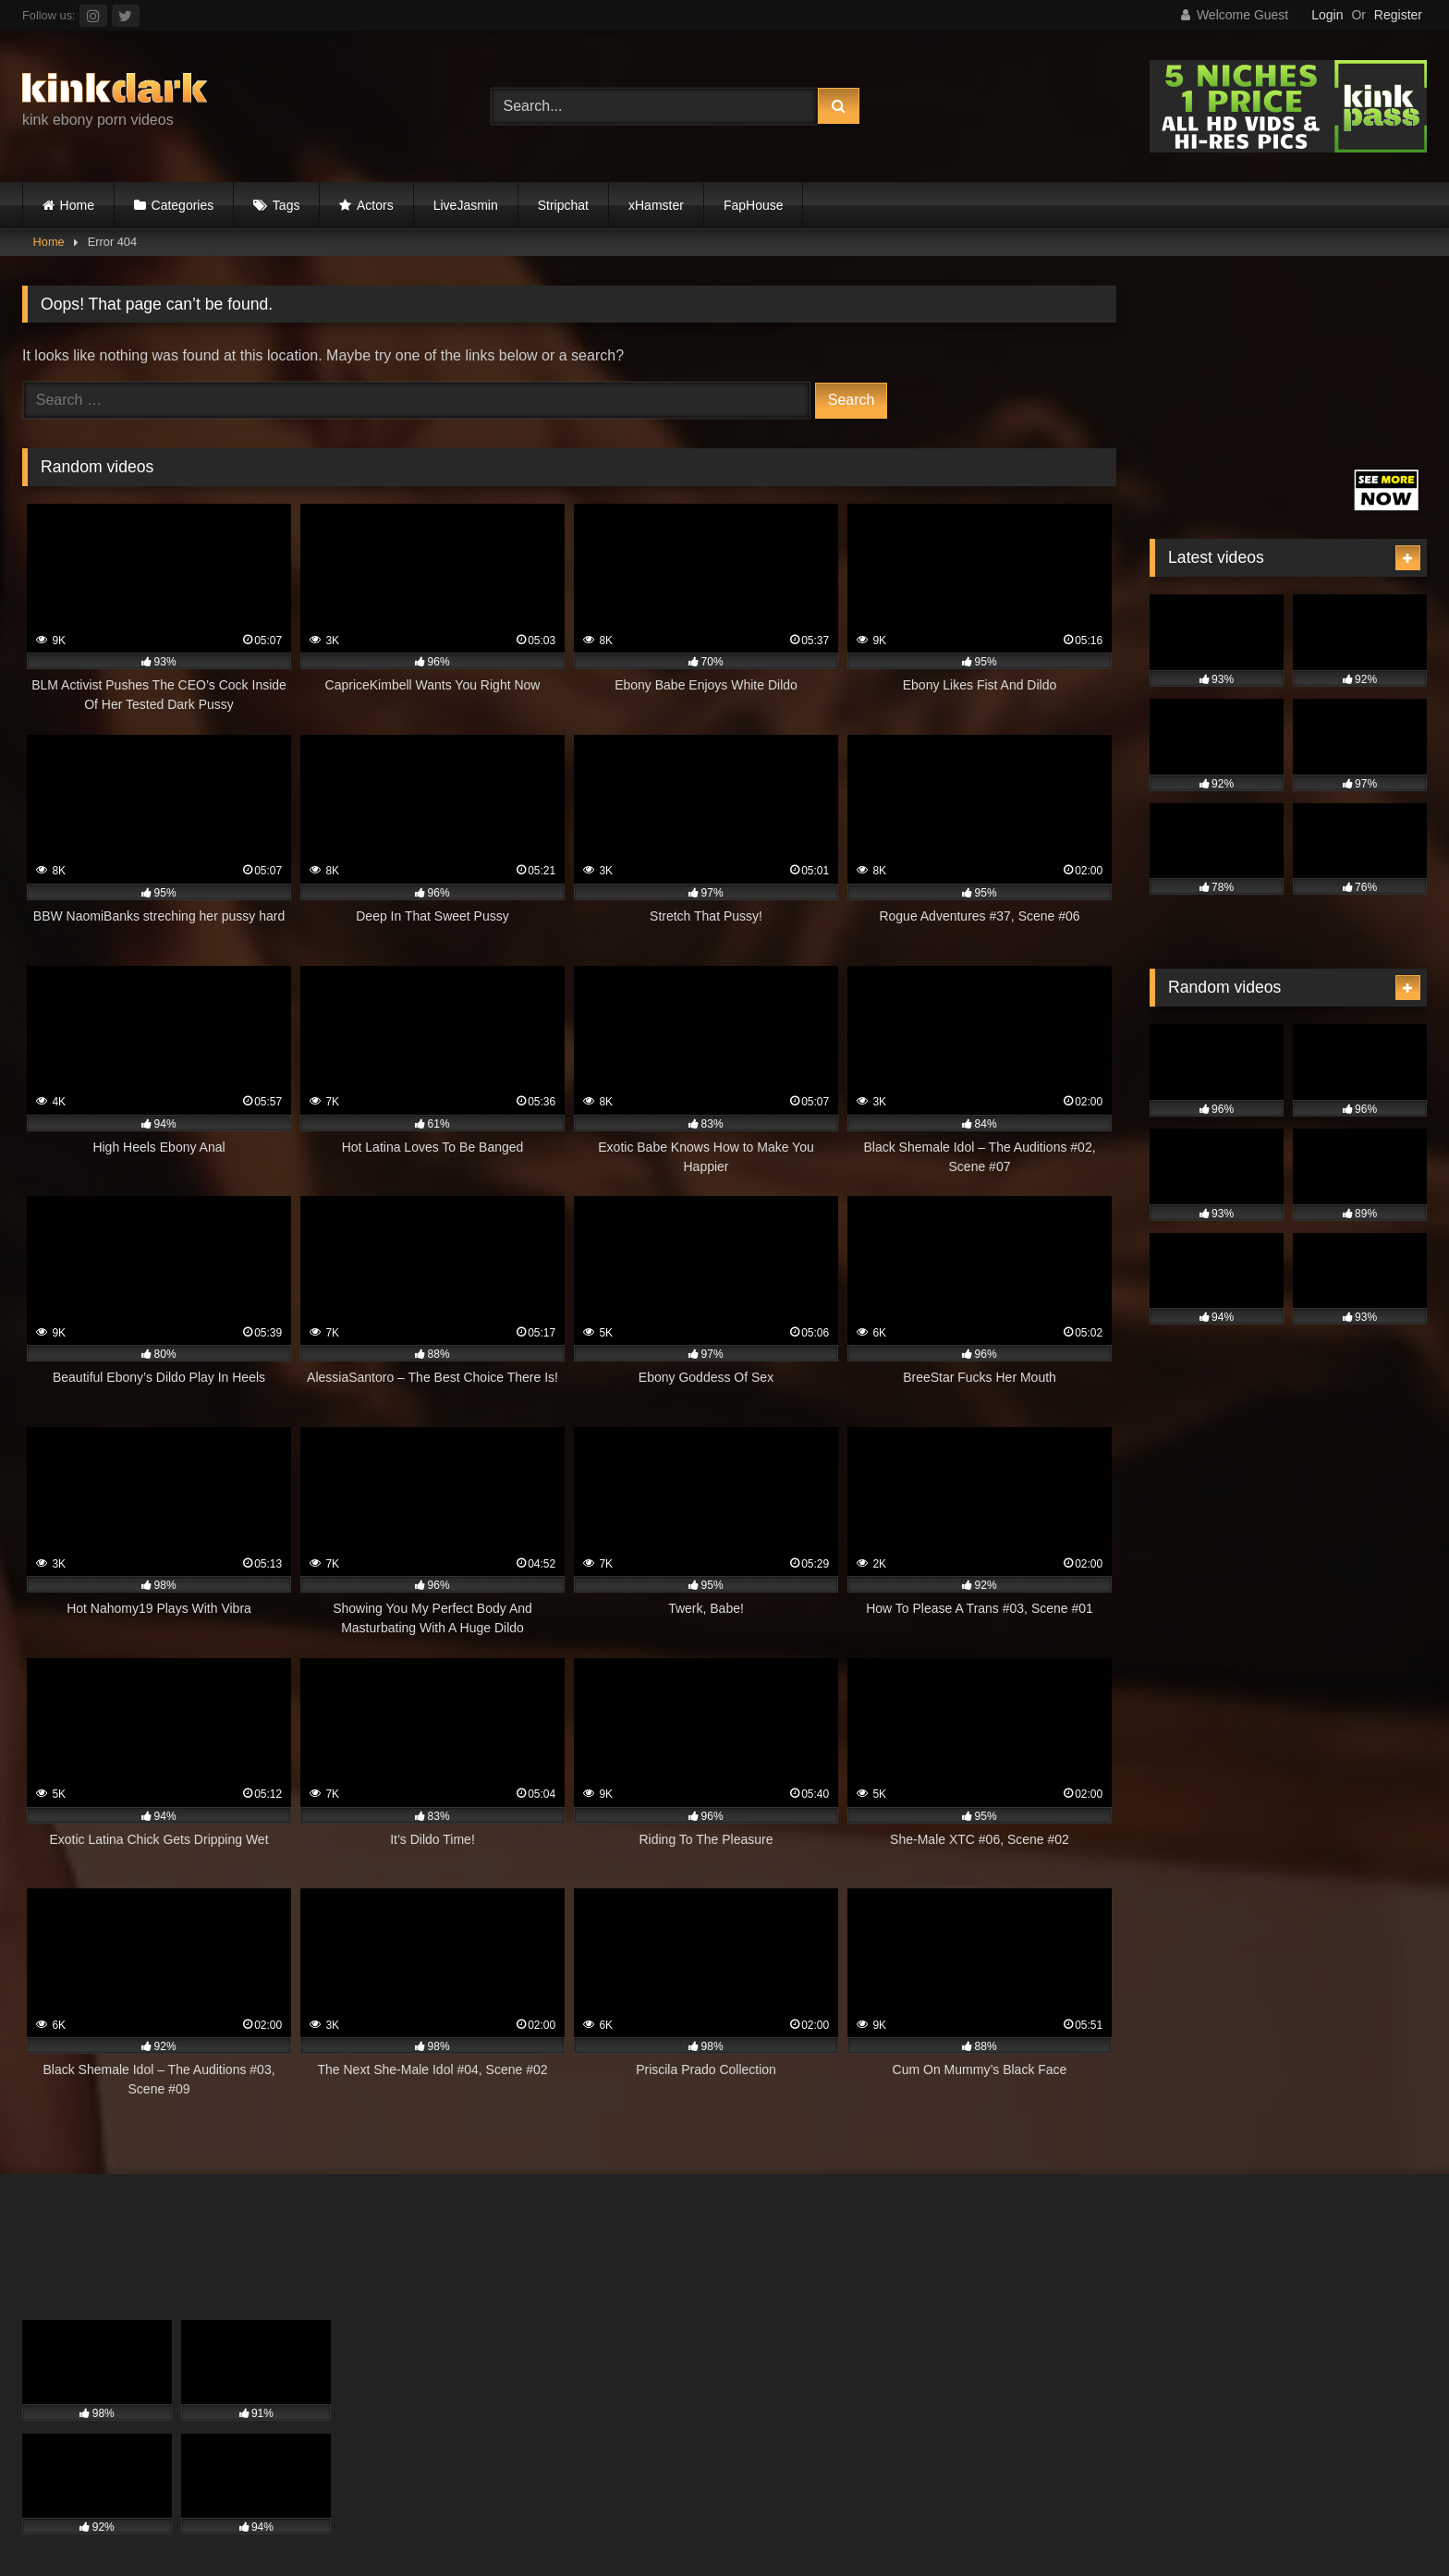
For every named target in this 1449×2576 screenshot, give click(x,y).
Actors (375, 205)
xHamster (656, 205)
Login (1327, 14)
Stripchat (563, 205)
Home (77, 205)
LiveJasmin (465, 205)
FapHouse (754, 205)
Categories (183, 205)
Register (1398, 14)
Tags (286, 205)
